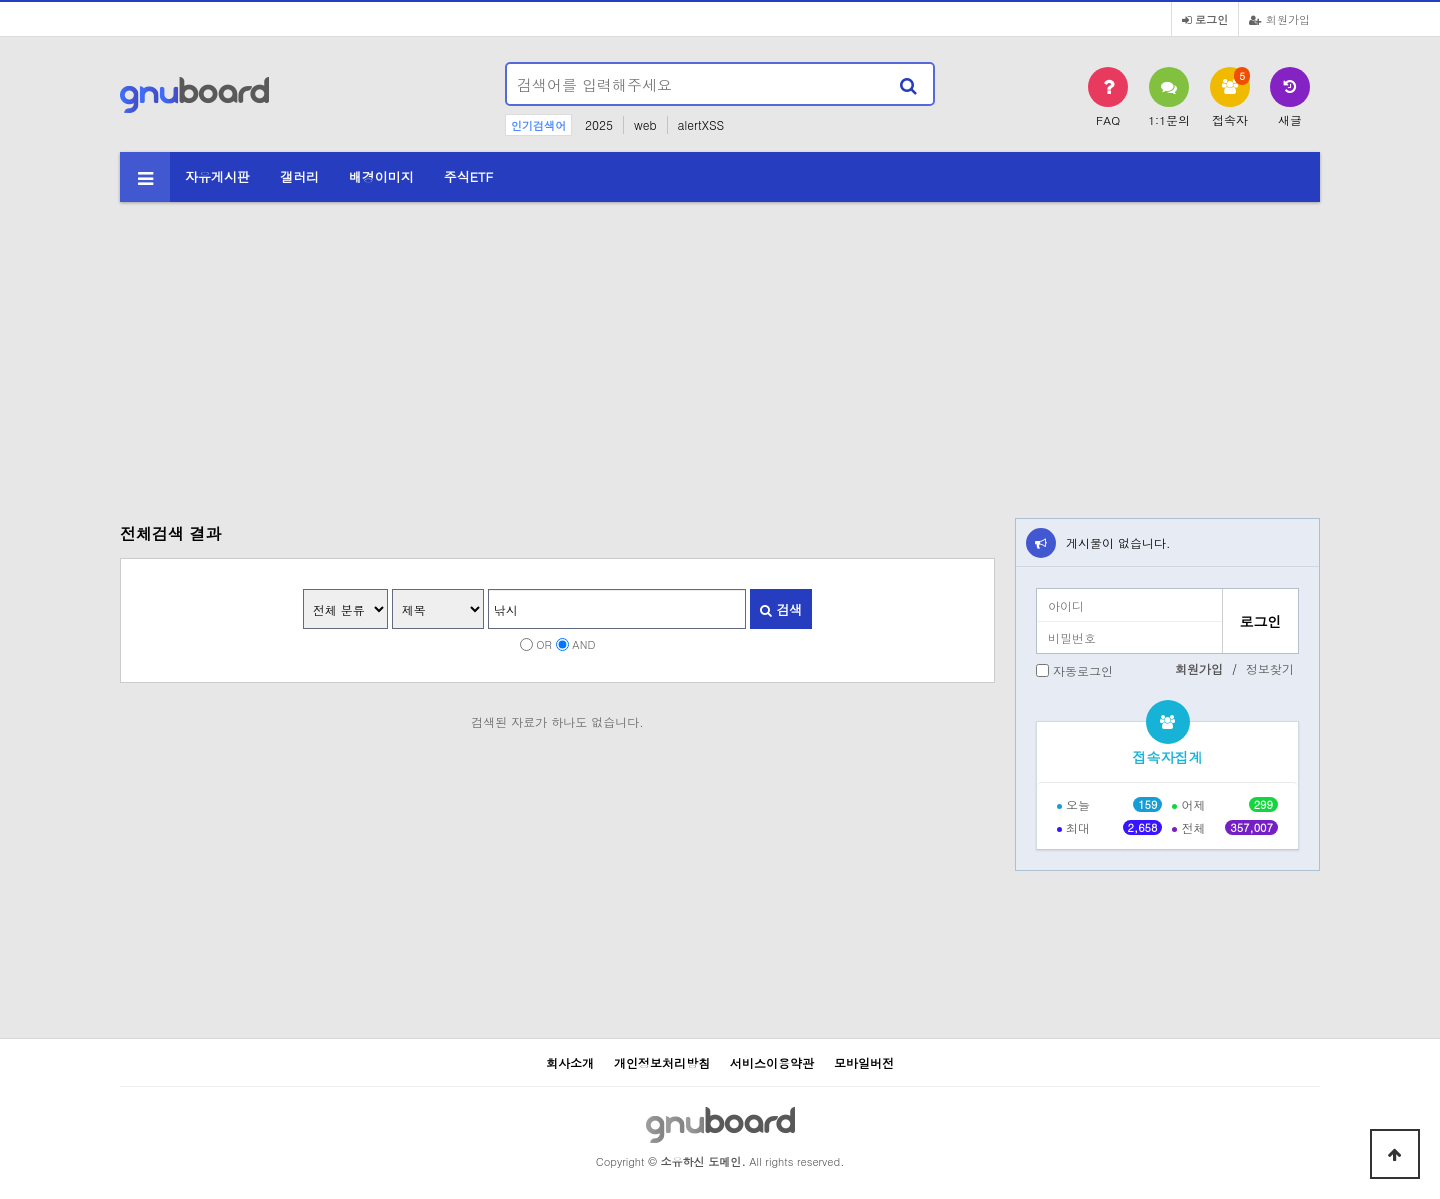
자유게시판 (217, 176)
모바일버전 (864, 1062)
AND (583, 644)
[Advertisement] (720, 348)
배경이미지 (381, 176)
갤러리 (299, 176)
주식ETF (469, 176)
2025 (599, 124)
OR (544, 644)
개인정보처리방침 (662, 1062)
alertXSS (701, 124)
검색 (781, 609)
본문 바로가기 (0, 0)
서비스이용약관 (772, 1062)
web (645, 124)
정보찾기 (1270, 668)
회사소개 (570, 1062)
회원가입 (1279, 19)
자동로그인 (1083, 670)
